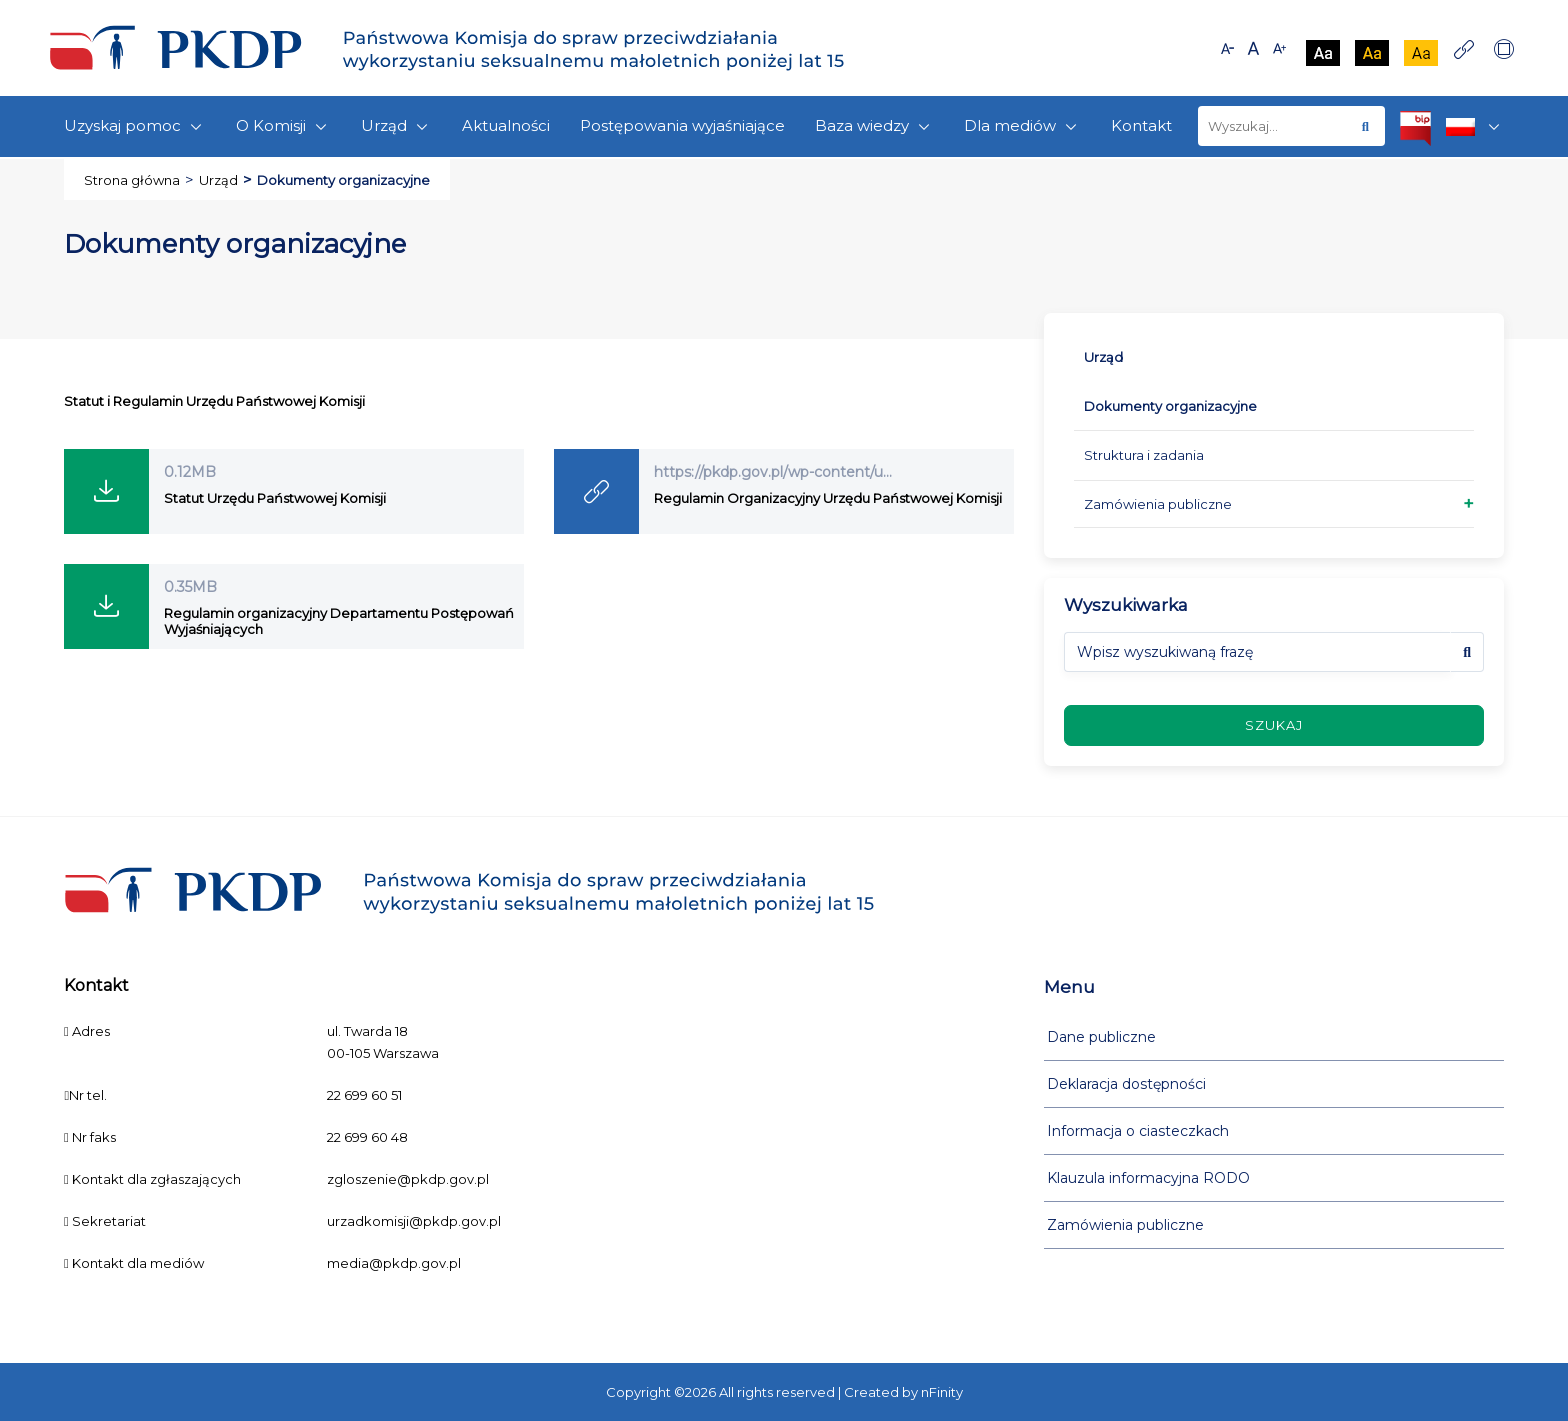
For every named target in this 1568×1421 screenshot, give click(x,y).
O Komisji (283, 126)
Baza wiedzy (874, 126)
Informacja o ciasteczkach (1138, 1131)
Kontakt (1141, 125)
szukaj (1274, 725)
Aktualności (506, 125)
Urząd (396, 126)
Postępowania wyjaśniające (682, 125)
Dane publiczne (1101, 1037)
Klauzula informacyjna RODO (1148, 1178)
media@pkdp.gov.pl (394, 1263)
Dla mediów (1022, 126)
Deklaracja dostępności (1126, 1084)
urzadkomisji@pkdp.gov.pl (414, 1221)
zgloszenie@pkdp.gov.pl (408, 1179)
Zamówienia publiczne (1158, 504)
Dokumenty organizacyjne (1170, 406)
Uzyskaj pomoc (135, 126)
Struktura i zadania (1144, 455)
